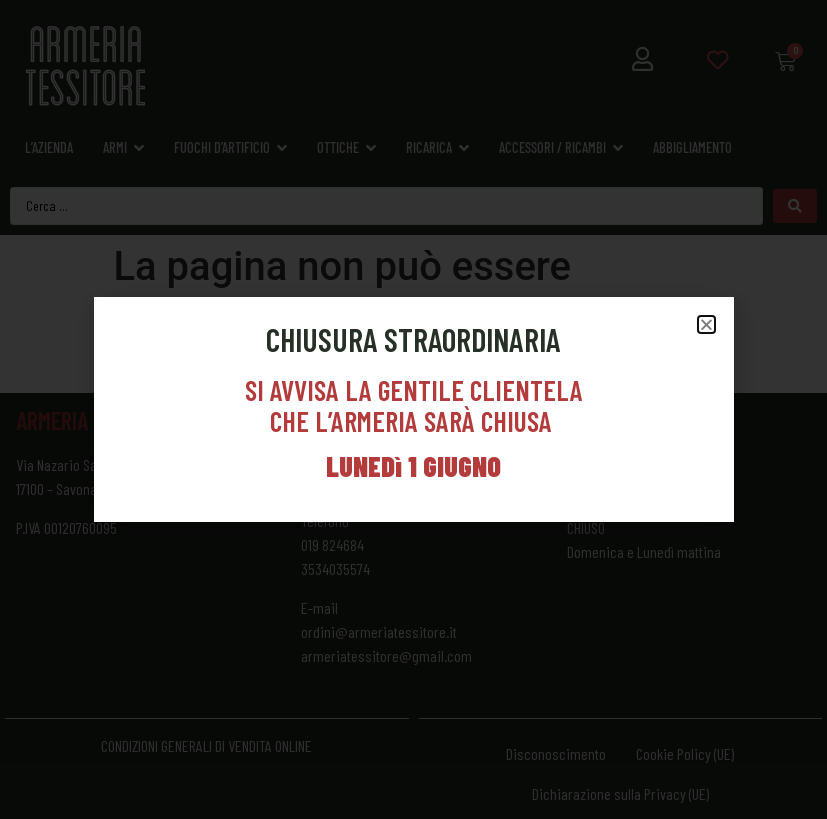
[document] (413, 409)
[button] (706, 324)
